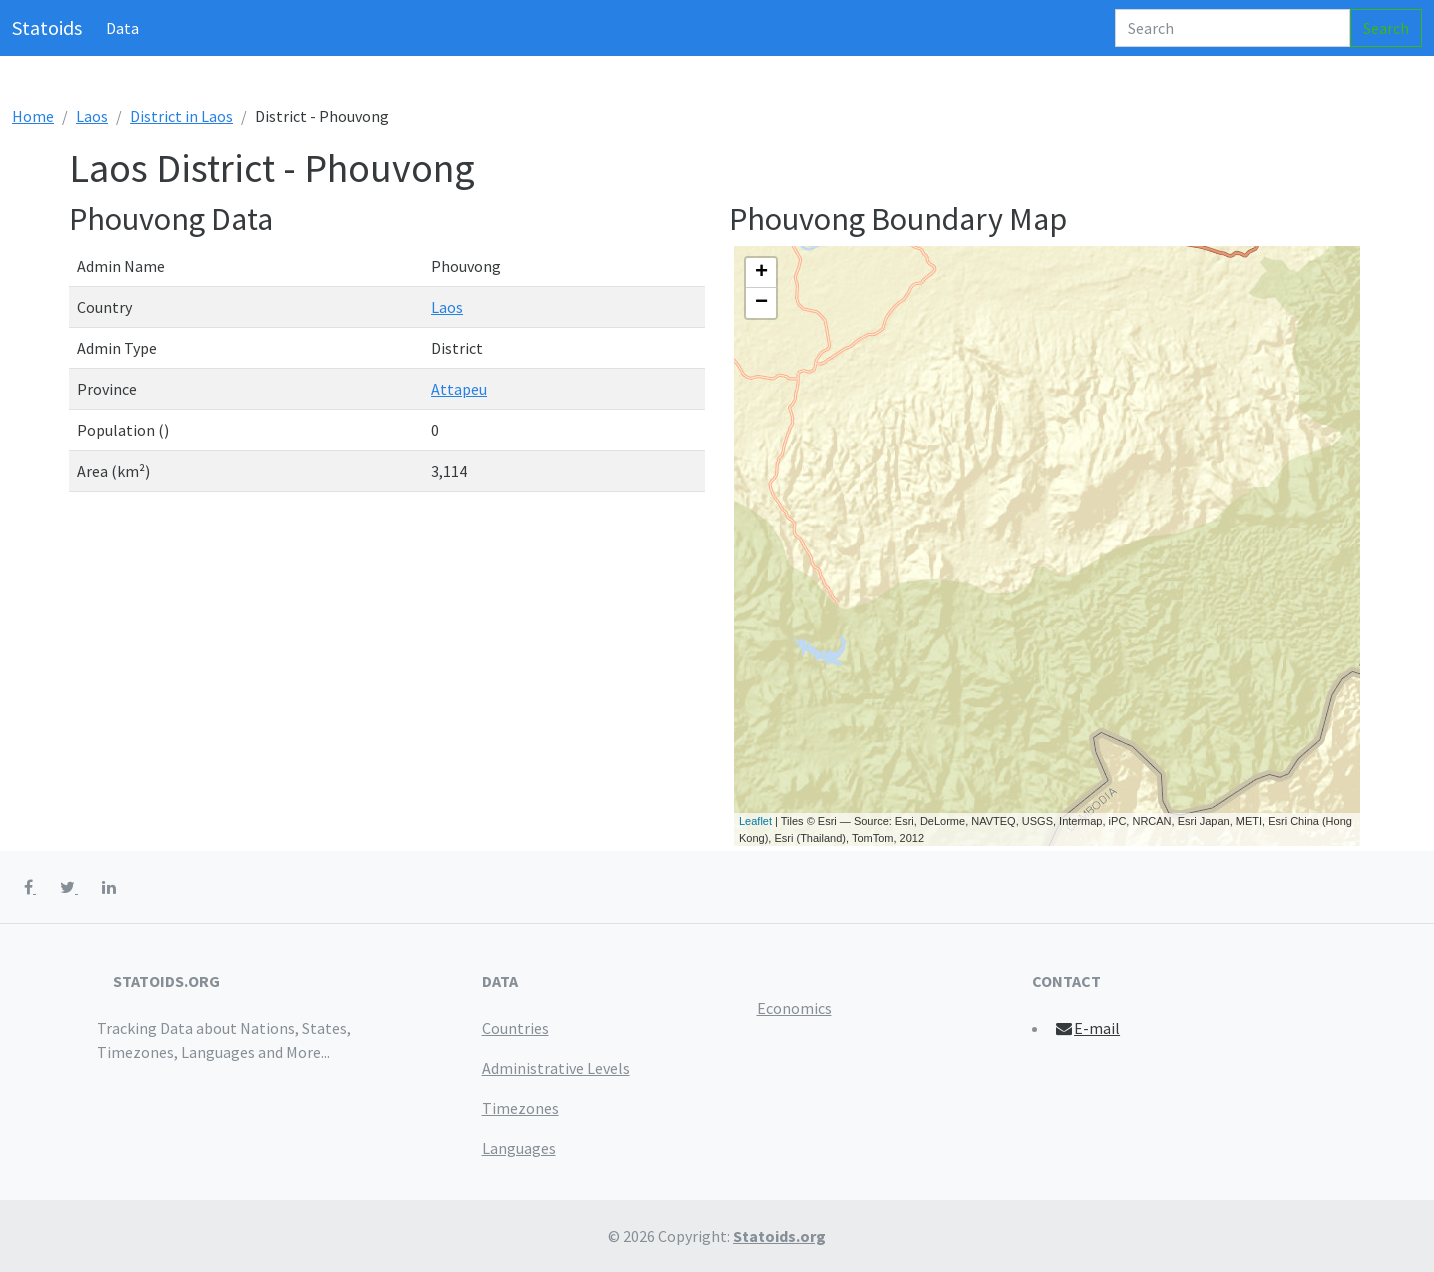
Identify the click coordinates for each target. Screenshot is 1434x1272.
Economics (794, 1008)
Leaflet (755, 821)
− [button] (761, 303)
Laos (92, 116)
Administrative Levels (556, 1068)
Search (1386, 28)
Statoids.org (779, 1236)
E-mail (1087, 1028)
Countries (515, 1028)
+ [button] (761, 273)
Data (122, 28)
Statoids (47, 27)
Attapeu (459, 389)
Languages (519, 1148)
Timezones (520, 1108)
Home (33, 116)
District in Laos (181, 116)
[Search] (1232, 28)
